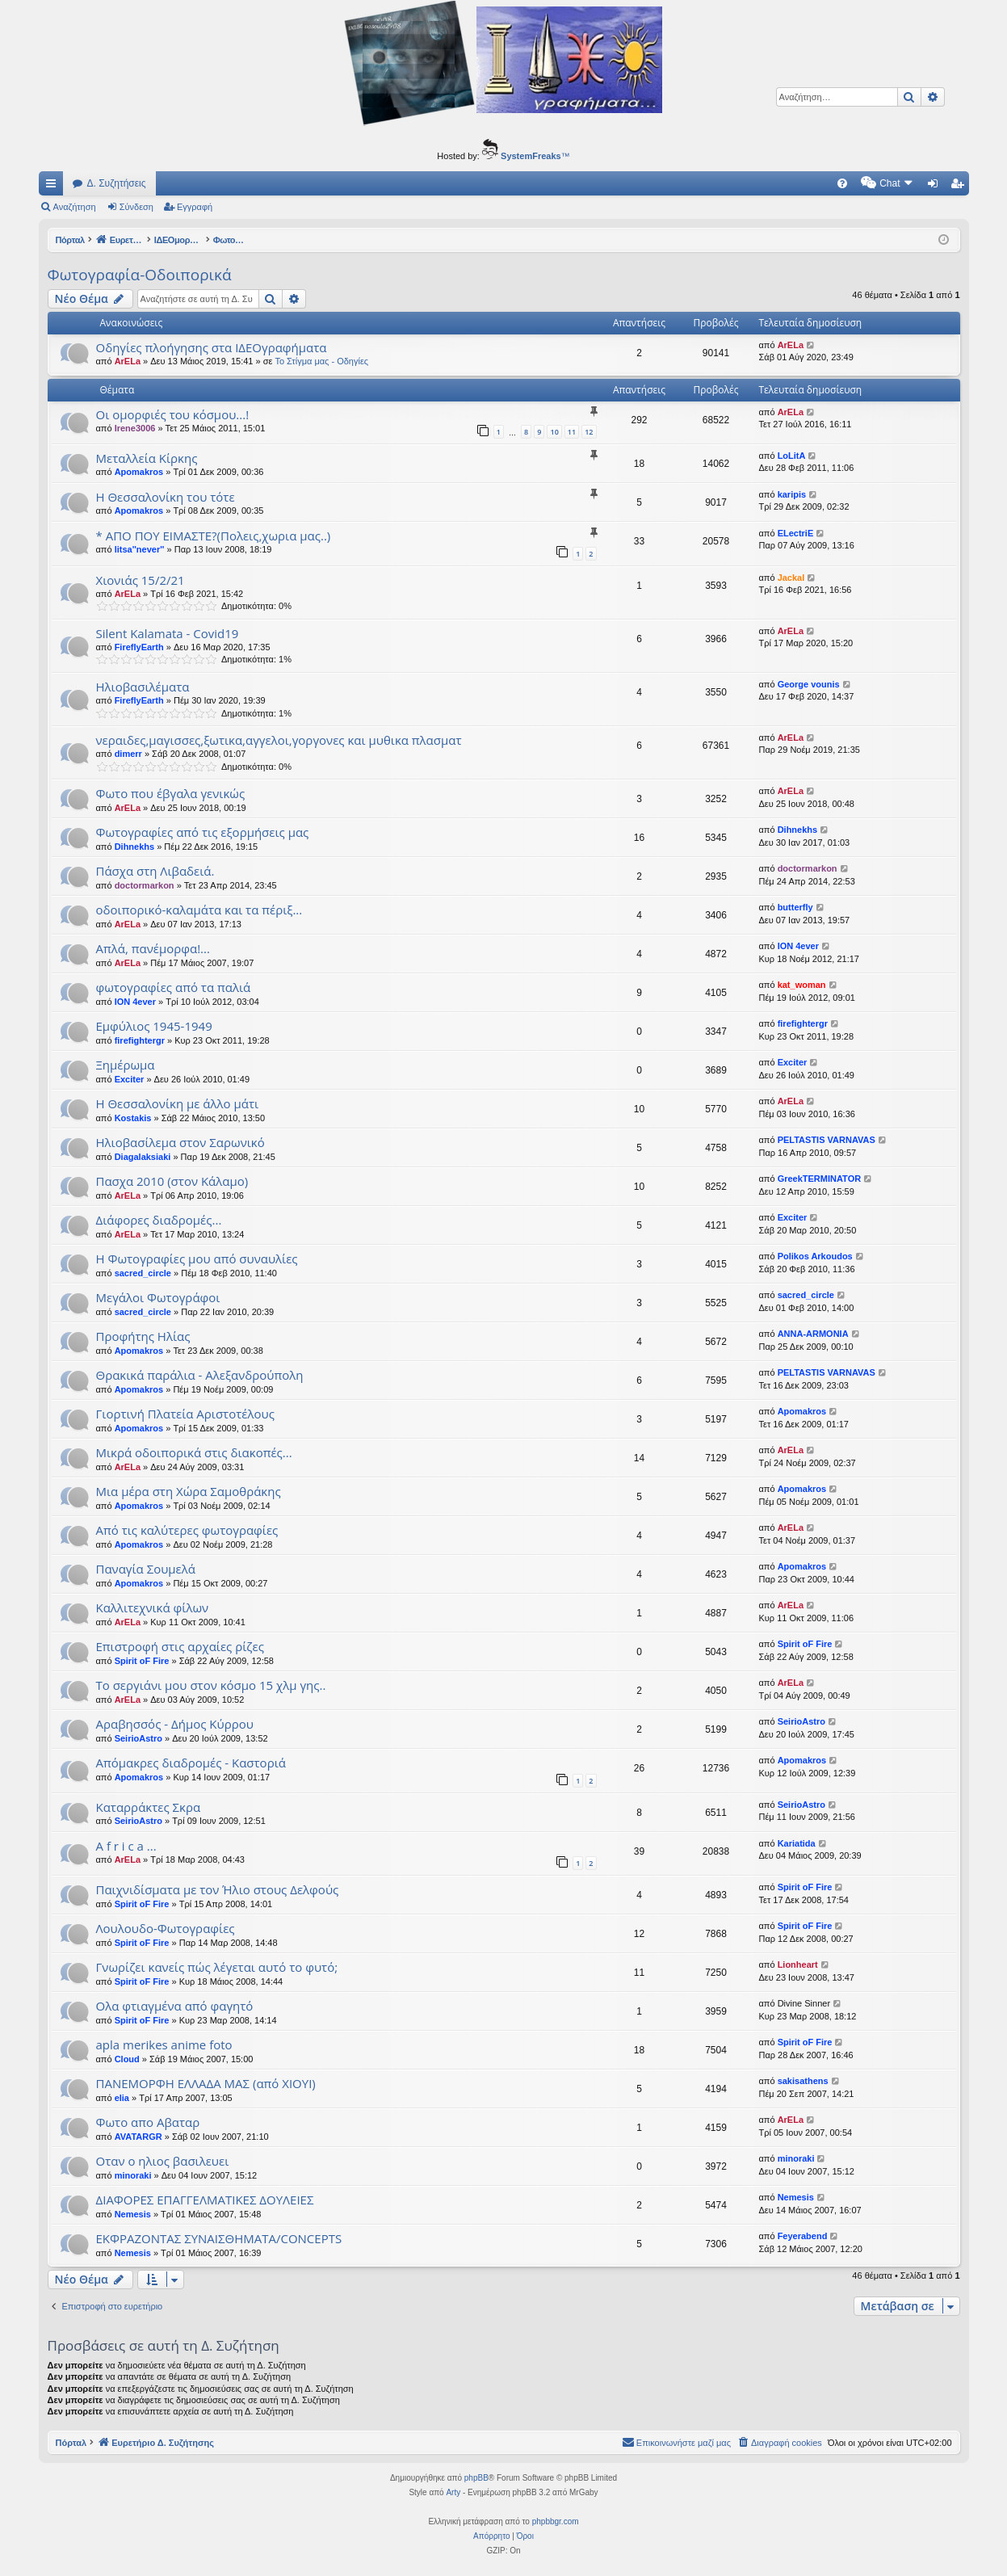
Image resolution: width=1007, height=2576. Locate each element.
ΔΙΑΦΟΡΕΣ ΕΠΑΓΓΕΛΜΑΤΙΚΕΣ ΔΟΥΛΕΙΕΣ (205, 2199)
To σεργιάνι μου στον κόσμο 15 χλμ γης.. (211, 1685)
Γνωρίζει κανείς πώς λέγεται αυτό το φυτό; (217, 1967)
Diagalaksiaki (143, 1157)
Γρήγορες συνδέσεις (54, 186)
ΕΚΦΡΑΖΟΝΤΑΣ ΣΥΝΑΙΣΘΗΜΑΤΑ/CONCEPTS (219, 2238)
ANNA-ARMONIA (813, 1333)
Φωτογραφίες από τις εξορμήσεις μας (202, 832)
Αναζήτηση (74, 207)
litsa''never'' (140, 549)
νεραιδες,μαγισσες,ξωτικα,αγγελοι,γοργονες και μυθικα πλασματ (279, 740)
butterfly (795, 907)
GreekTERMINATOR (820, 1178)
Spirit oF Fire (142, 1661)
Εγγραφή (194, 207)
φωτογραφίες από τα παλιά (173, 987)
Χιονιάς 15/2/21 (140, 580)
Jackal (791, 577)
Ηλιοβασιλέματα (143, 687)
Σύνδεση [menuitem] (936, 186)
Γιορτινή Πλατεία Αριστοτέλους (185, 1414)
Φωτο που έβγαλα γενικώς (170, 793)
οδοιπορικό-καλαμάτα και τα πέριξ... (199, 909)
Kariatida (797, 1843)
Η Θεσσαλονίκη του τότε (165, 497)
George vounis (809, 684)
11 (572, 432)
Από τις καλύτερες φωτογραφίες (187, 1530)
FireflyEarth (139, 647)
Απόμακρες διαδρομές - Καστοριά (191, 1762)
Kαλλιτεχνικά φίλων (152, 1607)
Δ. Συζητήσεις (116, 183)
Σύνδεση (136, 207)
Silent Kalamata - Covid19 (167, 633)
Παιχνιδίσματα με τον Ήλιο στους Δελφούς (217, 1889)
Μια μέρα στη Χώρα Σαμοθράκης (188, 1491)
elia (122, 2098)
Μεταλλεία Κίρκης (147, 458)
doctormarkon (144, 885)
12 (589, 432)
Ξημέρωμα (125, 1065)
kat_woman (802, 985)
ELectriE (796, 533)
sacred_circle (143, 1273)
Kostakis (133, 1118)
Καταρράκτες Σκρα (148, 1807)
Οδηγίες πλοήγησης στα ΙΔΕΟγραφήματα (211, 347)
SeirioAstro (138, 1738)
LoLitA (792, 455)
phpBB (476, 2477)
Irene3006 (135, 428)
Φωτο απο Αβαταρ (148, 2122)
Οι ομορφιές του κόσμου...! (173, 414)
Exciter (130, 1079)
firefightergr (140, 1040)
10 (554, 432)
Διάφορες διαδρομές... (159, 1220)
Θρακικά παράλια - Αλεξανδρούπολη (200, 1375)
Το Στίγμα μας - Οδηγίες (321, 361)
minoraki (133, 2175)
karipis (792, 494)
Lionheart (798, 1964)
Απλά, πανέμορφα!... (153, 948)
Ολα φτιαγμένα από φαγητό (175, 2006)
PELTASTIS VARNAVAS (826, 1140)
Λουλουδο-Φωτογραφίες (165, 1928)
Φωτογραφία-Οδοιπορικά (140, 274)
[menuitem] (705, 183)
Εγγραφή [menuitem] (960, 186)
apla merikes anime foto (164, 2044)
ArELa (128, 361)
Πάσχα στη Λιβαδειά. (155, 871)
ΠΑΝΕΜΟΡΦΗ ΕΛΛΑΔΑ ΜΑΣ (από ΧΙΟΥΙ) (206, 2083)
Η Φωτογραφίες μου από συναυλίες (197, 1258)
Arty (453, 2492)
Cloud (127, 2059)
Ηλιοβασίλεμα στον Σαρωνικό (180, 1142)
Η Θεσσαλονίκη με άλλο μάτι (177, 1103)
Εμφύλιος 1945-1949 (154, 1026)
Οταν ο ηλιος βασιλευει (162, 2161)
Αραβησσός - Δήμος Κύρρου (175, 1724)
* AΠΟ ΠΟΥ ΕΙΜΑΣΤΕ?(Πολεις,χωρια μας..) (213, 535)
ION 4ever (798, 946)
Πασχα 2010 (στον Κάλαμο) (172, 1181)
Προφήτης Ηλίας (143, 1336)
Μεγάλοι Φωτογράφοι (158, 1297)
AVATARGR (138, 2136)
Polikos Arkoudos (815, 1256)
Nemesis (133, 2214)
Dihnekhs (135, 846)
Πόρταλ (71, 240)
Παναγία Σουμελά (145, 1569)
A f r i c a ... (126, 1846)
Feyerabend (803, 2236)
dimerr (128, 754)
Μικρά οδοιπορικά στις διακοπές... (194, 1452)
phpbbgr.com (555, 2521)
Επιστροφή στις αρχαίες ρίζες (180, 1646)
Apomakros (139, 472)
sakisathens (803, 2081)
